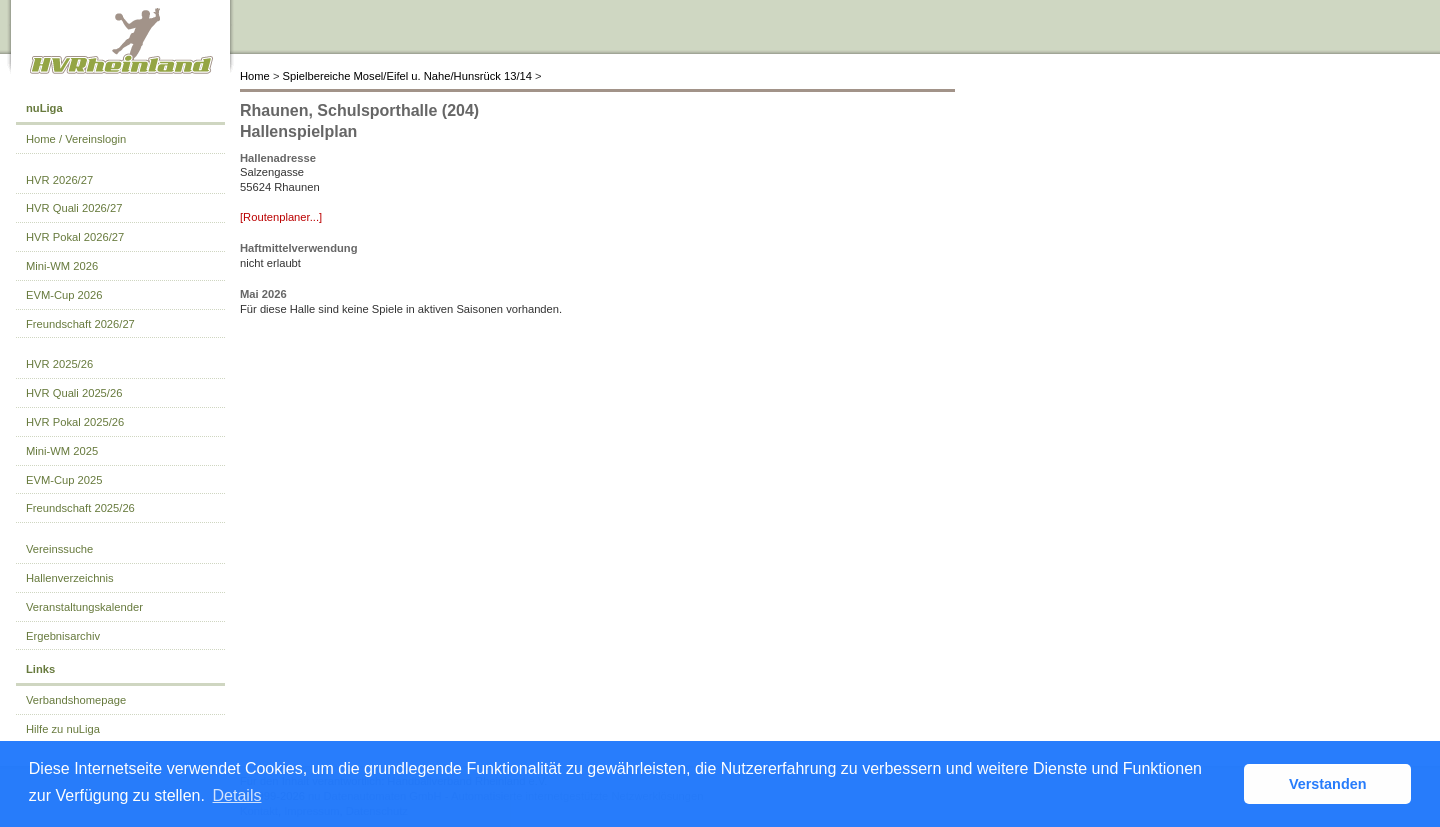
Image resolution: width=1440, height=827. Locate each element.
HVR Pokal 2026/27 (75, 237)
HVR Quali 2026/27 (74, 208)
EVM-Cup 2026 (64, 295)
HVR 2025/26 (59, 364)
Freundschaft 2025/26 (80, 508)
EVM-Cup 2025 (64, 480)
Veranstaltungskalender (84, 607)
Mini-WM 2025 (62, 451)
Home (255, 76)
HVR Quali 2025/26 (74, 393)
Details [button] (237, 795)
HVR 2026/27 (59, 180)
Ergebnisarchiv (63, 636)
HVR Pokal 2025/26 (75, 422)
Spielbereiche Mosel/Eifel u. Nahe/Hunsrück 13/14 (407, 76)
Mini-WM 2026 (62, 266)
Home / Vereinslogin (76, 139)
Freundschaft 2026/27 (80, 324)
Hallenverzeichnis (70, 578)
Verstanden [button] (1328, 784)
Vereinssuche (59, 549)
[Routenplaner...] (281, 217)
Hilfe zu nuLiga (63, 729)
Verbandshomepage (76, 700)
